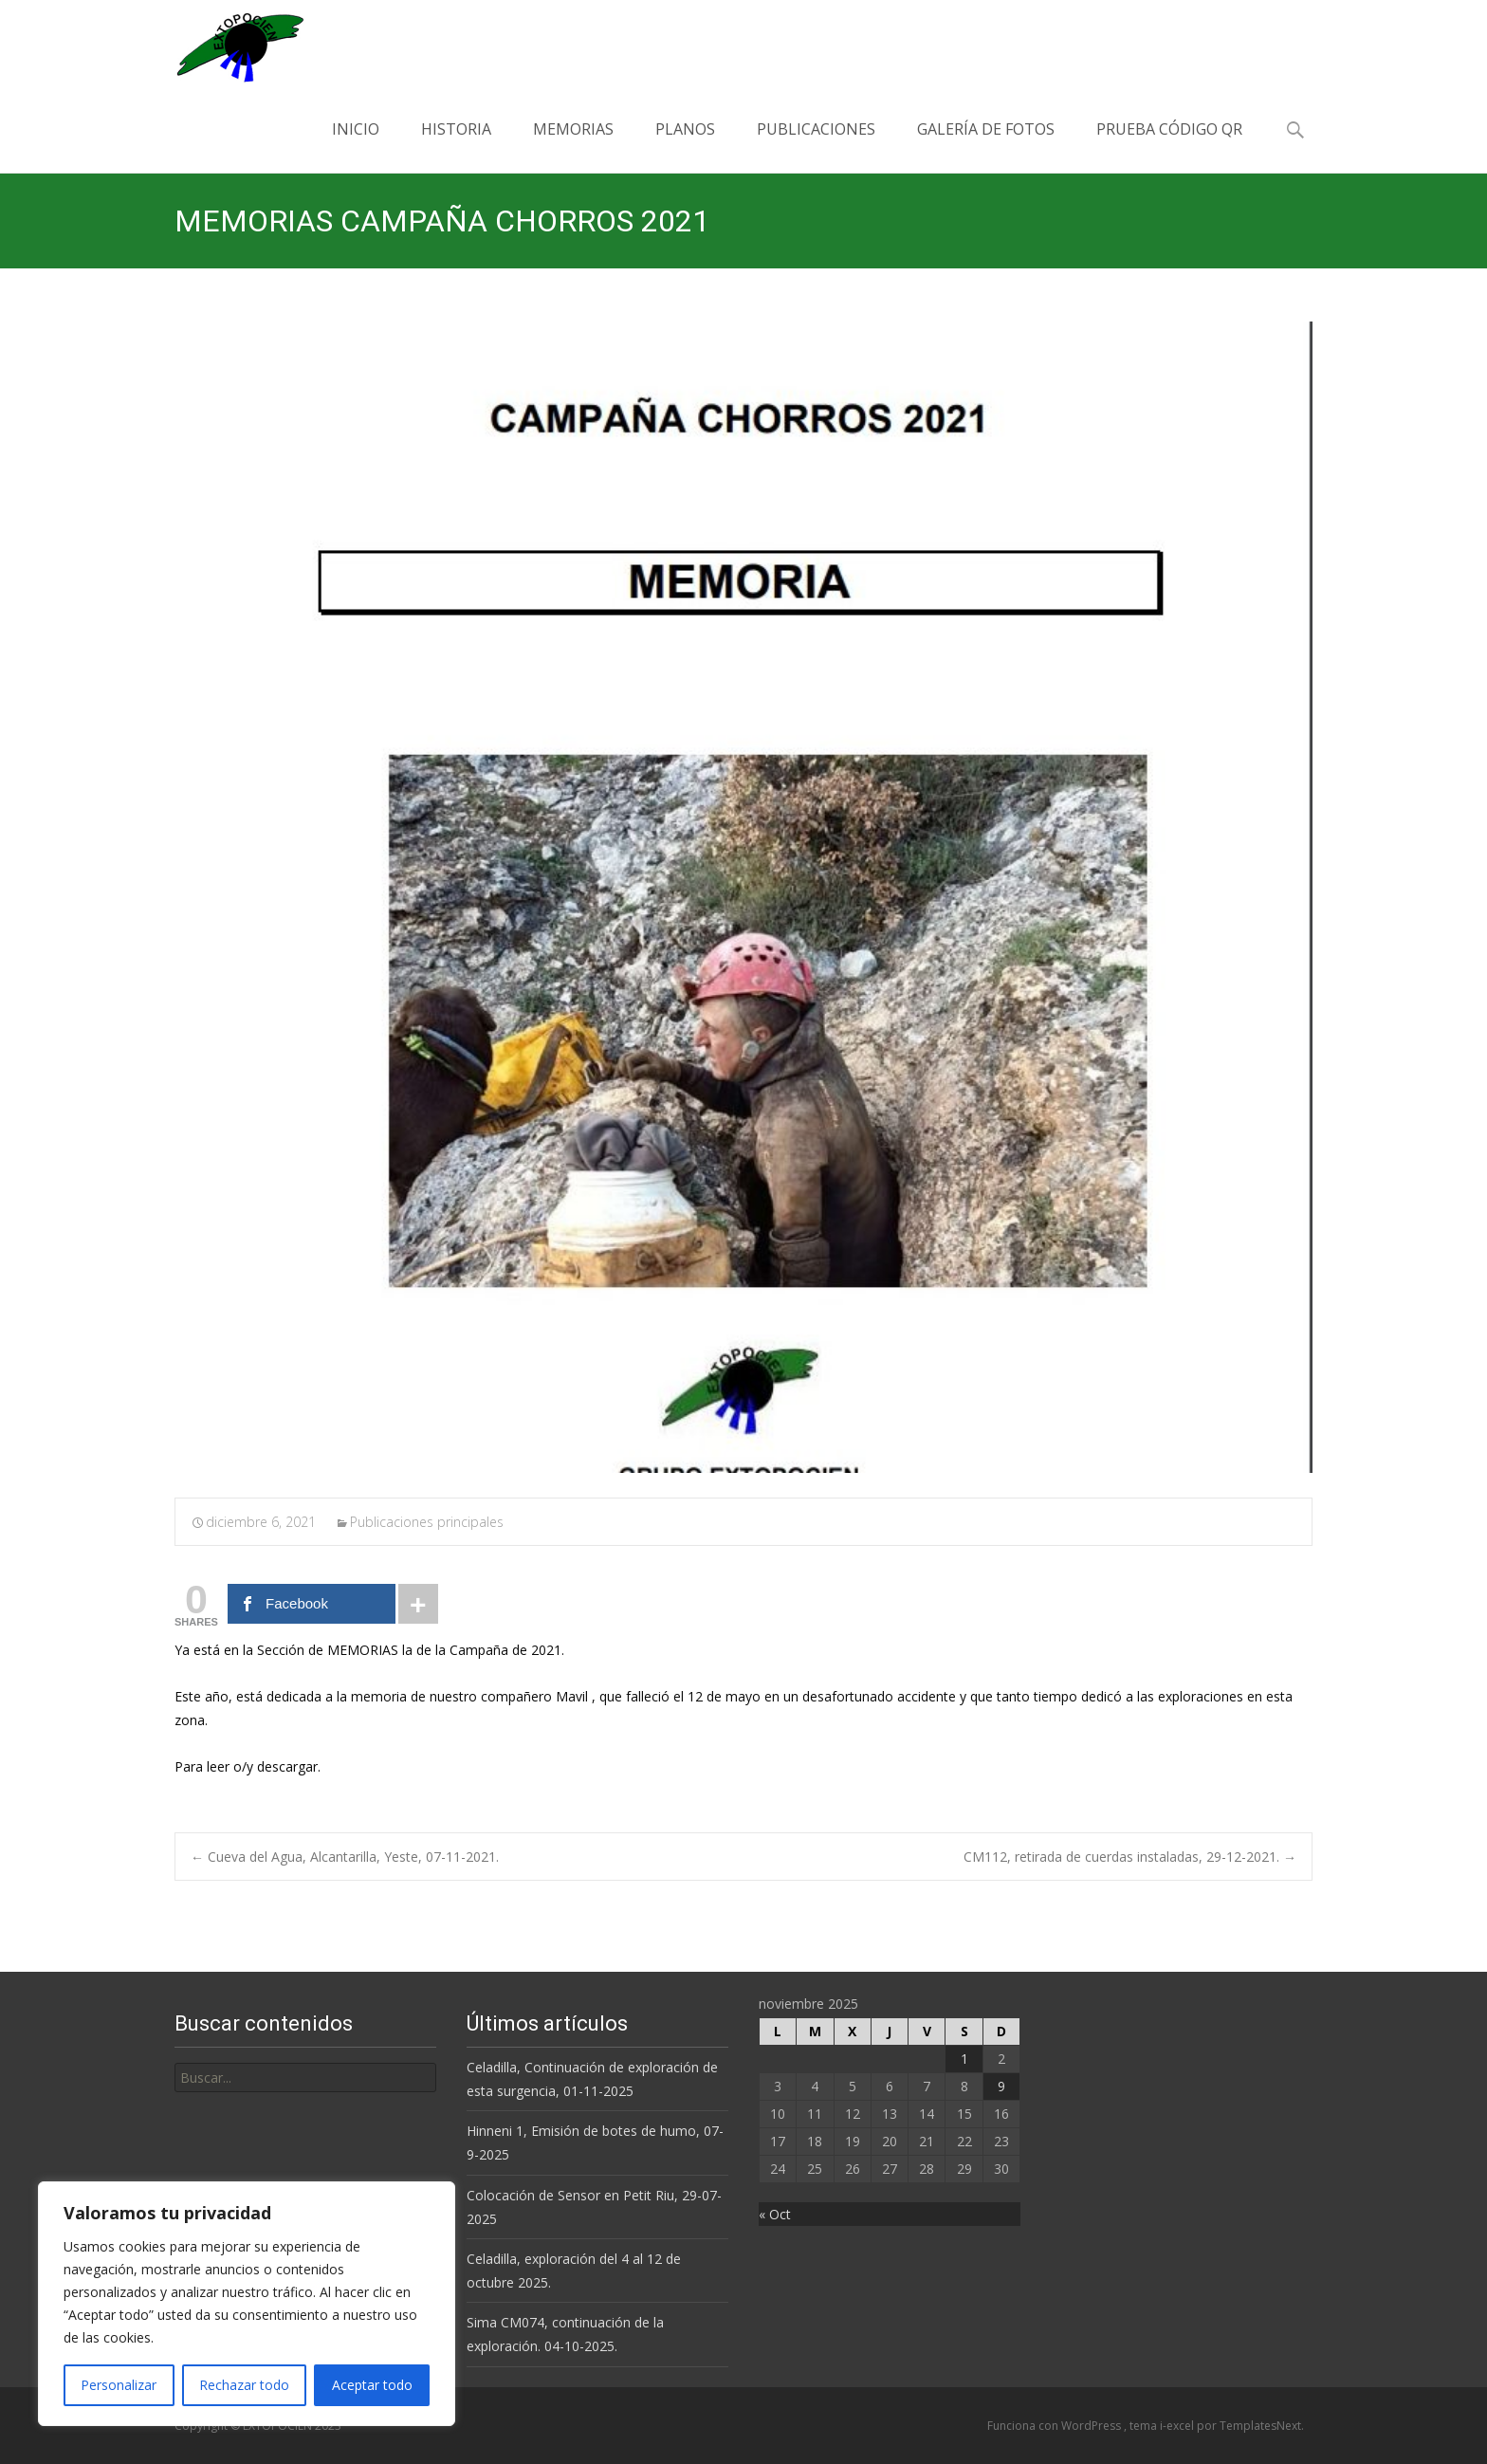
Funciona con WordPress (1055, 2426)
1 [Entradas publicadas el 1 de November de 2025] (964, 2059)
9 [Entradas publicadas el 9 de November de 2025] (1001, 2086)
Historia (456, 146)
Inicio (355, 146)
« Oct (775, 2214)
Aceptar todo (372, 2385)
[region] (246, 2303)
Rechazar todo (244, 2385)
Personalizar (118, 2385)
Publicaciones (816, 146)
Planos (685, 146)
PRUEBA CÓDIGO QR (1169, 146)
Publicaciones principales (427, 1522)
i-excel (1178, 2426)
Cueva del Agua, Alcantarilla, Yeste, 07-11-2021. (345, 1857)
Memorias (573, 146)
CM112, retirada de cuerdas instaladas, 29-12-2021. (1130, 1857)
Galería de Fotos (986, 146)
